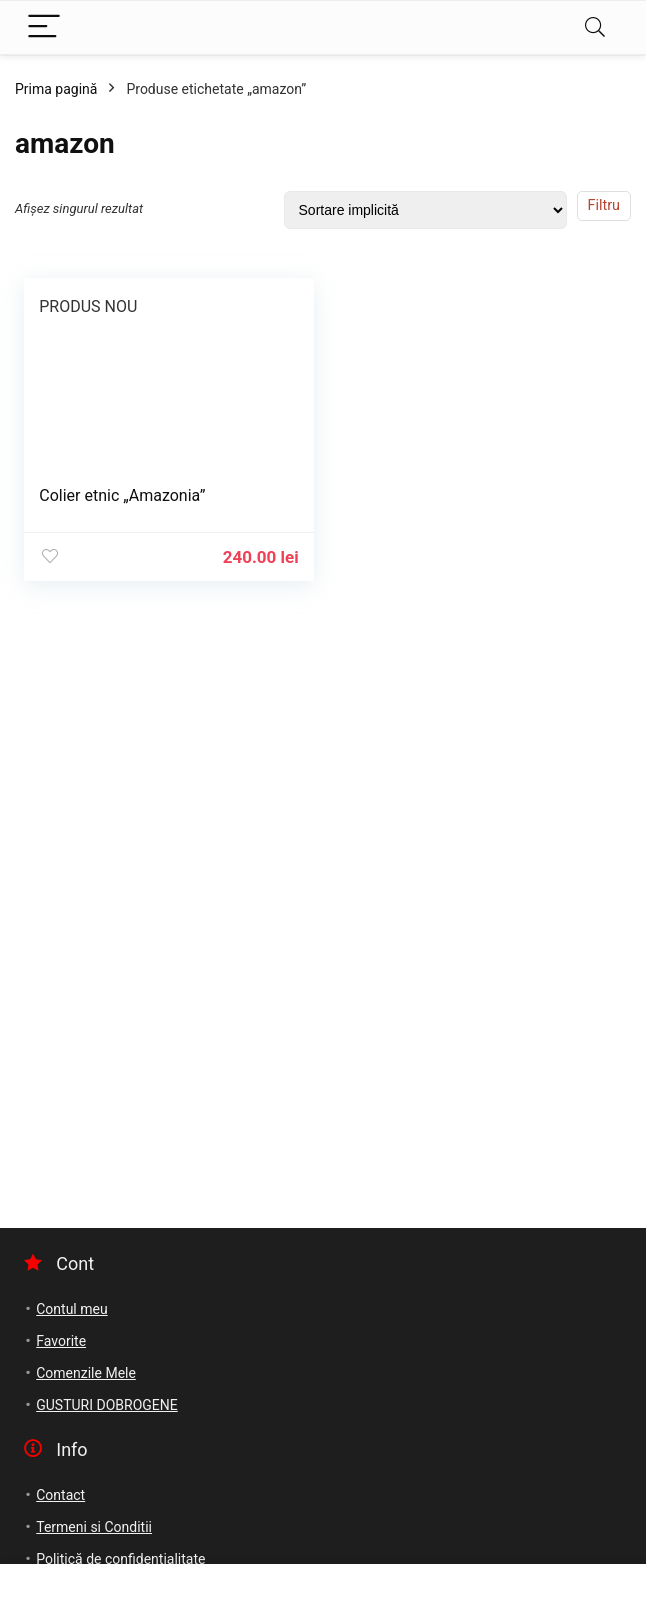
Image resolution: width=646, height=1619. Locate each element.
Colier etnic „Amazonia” (122, 495)
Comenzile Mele (86, 1373)
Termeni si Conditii (94, 1527)
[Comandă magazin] (425, 210)
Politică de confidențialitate (120, 1559)
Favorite (61, 1341)
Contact (60, 1495)
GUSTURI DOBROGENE (107, 1405)
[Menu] (44, 27)
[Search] (595, 27)
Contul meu (71, 1309)
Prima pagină (56, 89)
